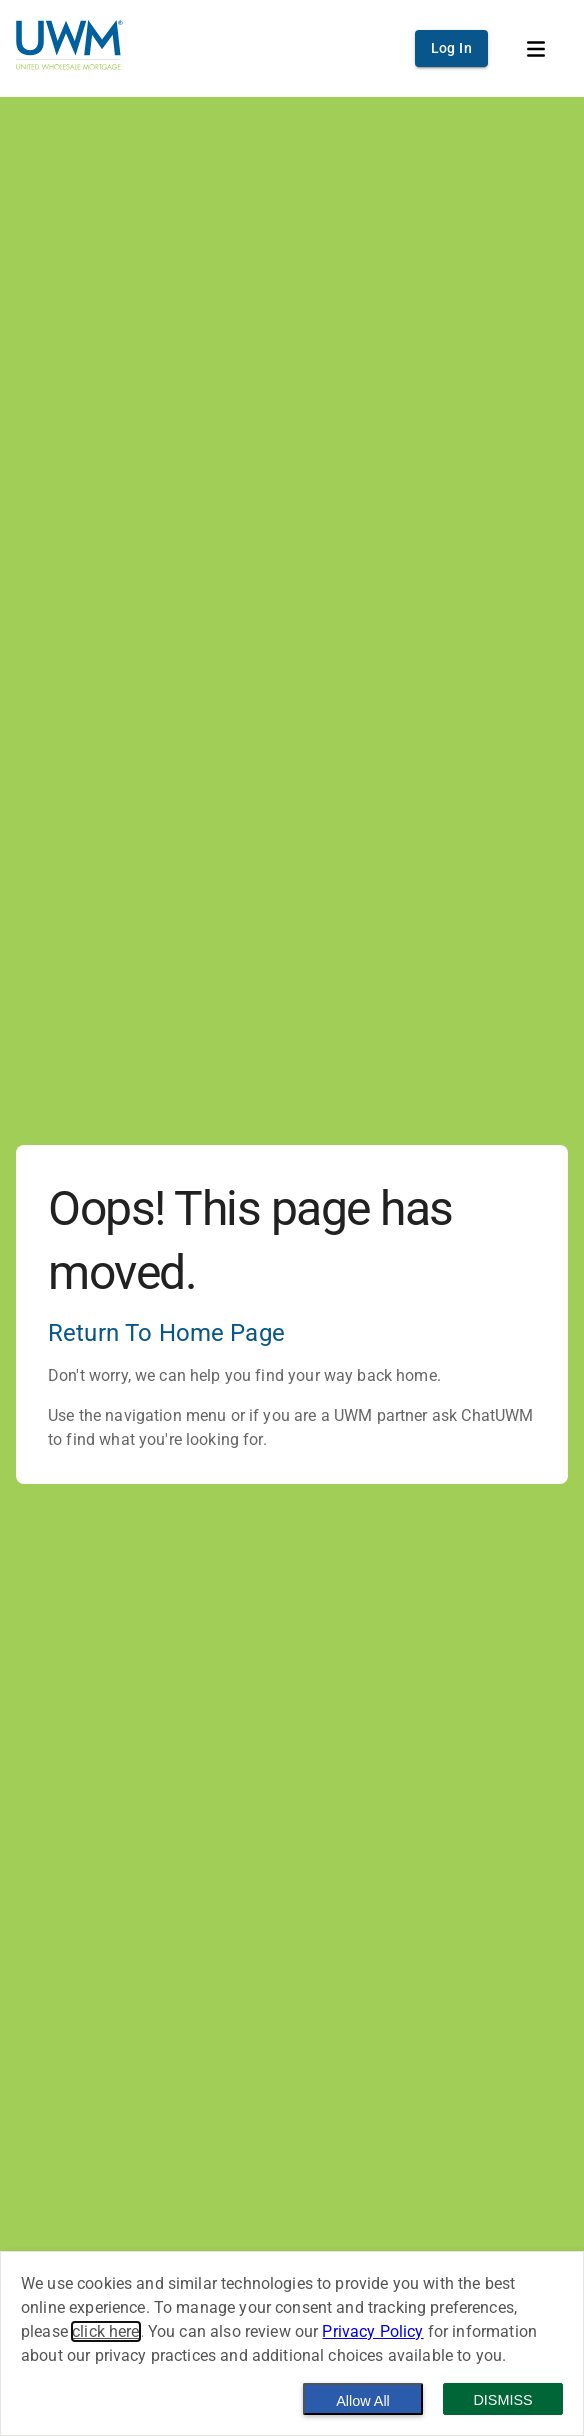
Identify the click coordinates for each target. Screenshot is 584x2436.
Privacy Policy (372, 2331)
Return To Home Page (166, 1333)
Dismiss (502, 2400)
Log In (451, 48)
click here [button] (106, 2331)
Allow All (363, 2401)
